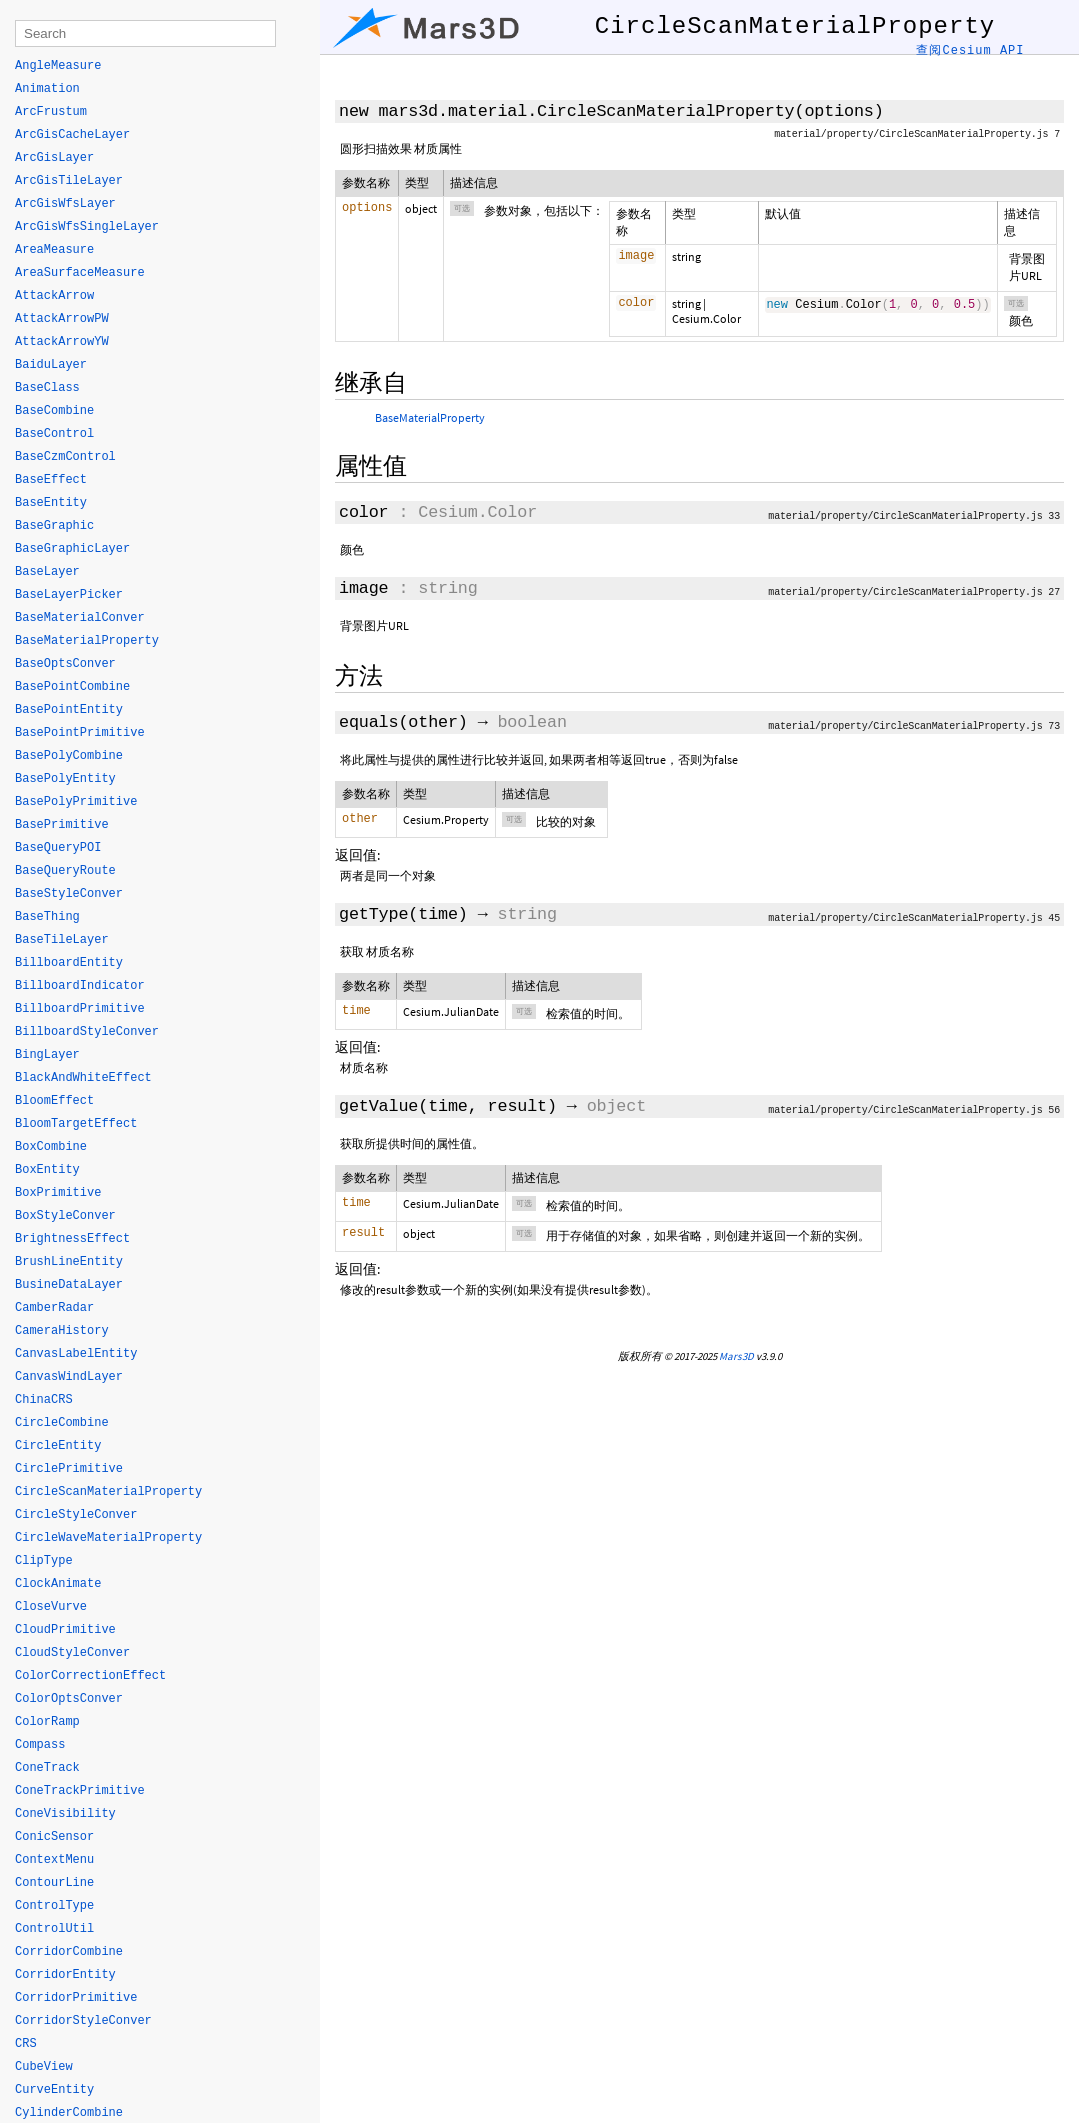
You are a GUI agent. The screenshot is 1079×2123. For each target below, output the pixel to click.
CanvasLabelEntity (76, 1354)
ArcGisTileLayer (69, 181)
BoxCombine (51, 1147)
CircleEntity (58, 1446)
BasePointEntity (69, 710)
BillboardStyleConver (87, 1032)
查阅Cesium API (970, 51)
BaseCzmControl (65, 457)
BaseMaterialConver (80, 618)
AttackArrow (54, 296)
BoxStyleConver (65, 1216)
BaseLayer (47, 572)
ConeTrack (47, 1768)
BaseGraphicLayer (72, 549)
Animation (47, 89)
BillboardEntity (69, 963)
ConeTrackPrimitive (80, 1791)
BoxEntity (47, 1170)
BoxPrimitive (58, 1193)
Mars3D (736, 1356)
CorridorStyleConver (83, 2021)
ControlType (54, 1906)
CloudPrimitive (65, 1630)
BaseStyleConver (69, 894)
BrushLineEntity (69, 1262)
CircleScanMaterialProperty (108, 1492)
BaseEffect (51, 480)
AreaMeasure (54, 250)
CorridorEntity (65, 1975)
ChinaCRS (44, 1400)
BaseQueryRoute (65, 871)
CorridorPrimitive (76, 1998)
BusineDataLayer (69, 1285)
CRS (26, 2044)
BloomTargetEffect (76, 1124)
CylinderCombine (69, 2113)
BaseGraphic (54, 526)
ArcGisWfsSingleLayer (87, 227)
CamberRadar (54, 1308)
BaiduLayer (51, 365)
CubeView (44, 2067)
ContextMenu (54, 1860)
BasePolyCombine (69, 756)
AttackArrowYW (62, 342)
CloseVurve (51, 1607)
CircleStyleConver (76, 1515)
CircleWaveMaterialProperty (108, 1538)
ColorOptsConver (69, 1699)
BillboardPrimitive (80, 1009)
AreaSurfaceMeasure (80, 273)
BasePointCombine (72, 687)
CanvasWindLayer (69, 1377)
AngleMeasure (58, 66)
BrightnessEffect (72, 1239)
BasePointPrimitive (80, 733)
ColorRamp (47, 1722)
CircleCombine (62, 1423)
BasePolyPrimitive (76, 802)
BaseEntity (51, 503)
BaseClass (47, 388)
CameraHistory (62, 1331)
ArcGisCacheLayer (72, 135)
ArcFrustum (51, 112)
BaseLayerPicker (69, 595)
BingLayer (47, 1055)
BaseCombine (54, 411)
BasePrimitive (62, 825)
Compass (40, 1745)
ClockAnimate (58, 1584)
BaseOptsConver (65, 664)
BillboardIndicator (80, 986)
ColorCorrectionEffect (90, 1676)
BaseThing (47, 917)
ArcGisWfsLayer (65, 204)
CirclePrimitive (69, 1469)
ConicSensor (54, 1837)
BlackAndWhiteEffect (83, 1078)
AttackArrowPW (62, 319)
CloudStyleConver (72, 1653)
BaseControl (54, 434)
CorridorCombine (69, 1952)
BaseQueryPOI (58, 848)
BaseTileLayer (62, 940)
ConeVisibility (65, 1814)
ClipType (44, 1561)
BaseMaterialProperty (430, 417)
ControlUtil (54, 1929)
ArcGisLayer (54, 158)
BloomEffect (54, 1101)
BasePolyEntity (65, 779)
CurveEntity (54, 2090)
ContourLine (54, 1883)
